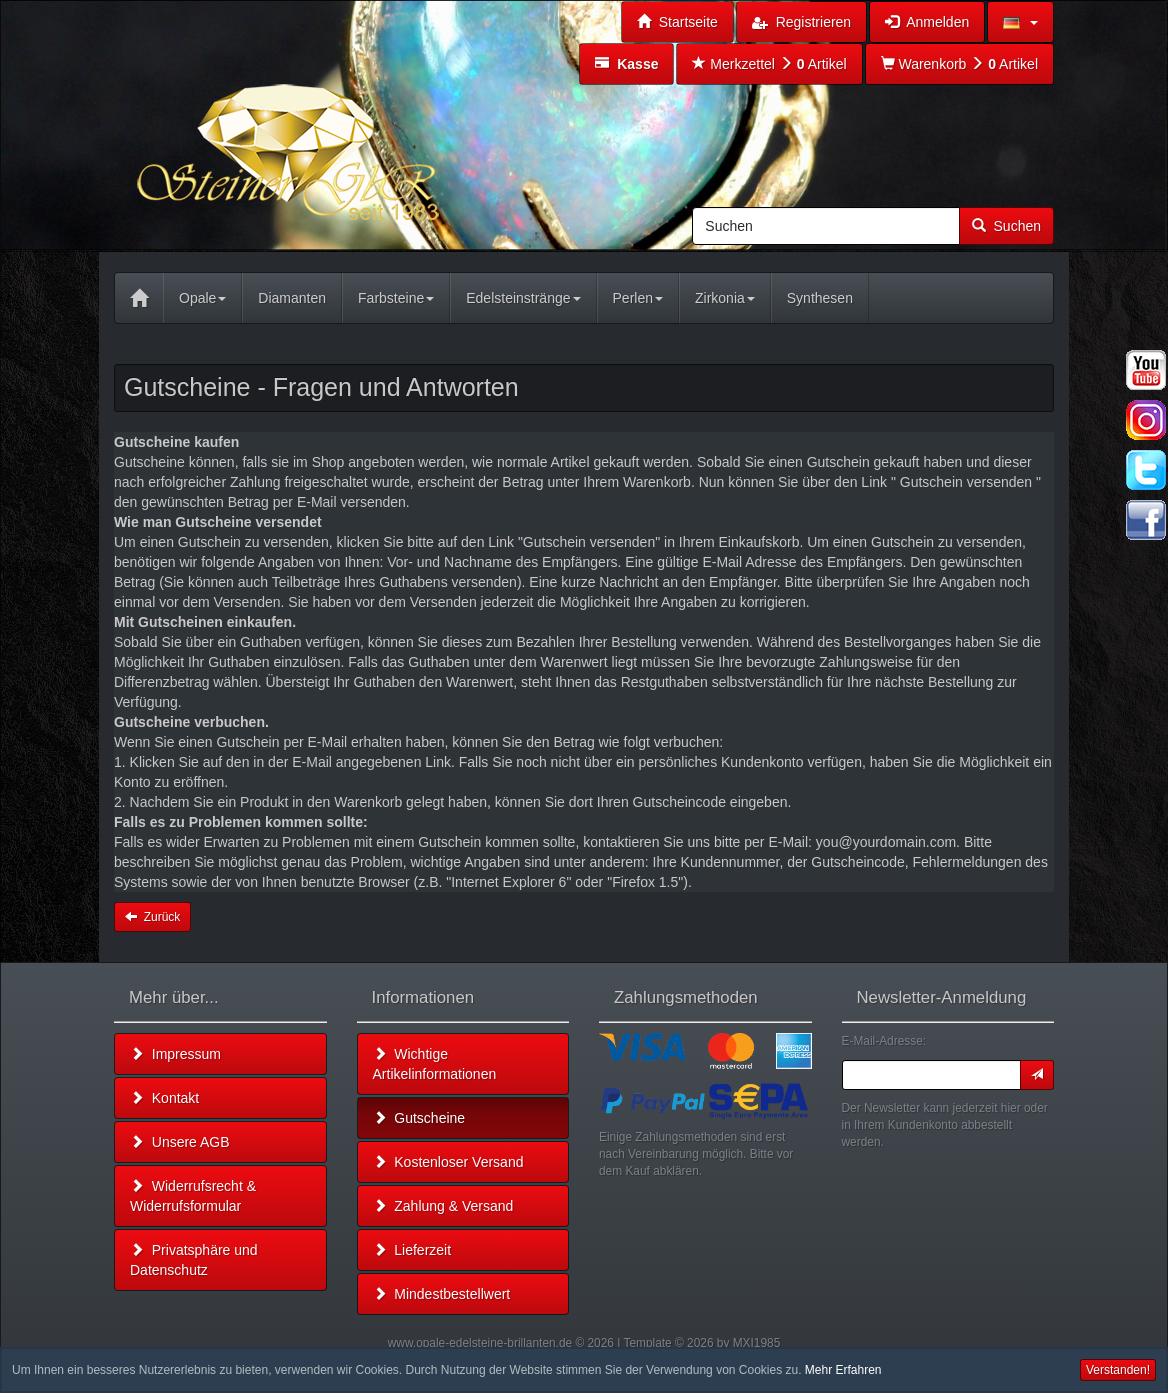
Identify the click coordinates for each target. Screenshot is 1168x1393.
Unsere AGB (180, 1142)
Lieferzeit (412, 1250)
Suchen (1006, 226)
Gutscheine (419, 1118)
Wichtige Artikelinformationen (435, 1064)
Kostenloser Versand (448, 1162)
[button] (1020, 22)
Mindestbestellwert (442, 1294)
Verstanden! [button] (1118, 1370)
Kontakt (164, 1098)
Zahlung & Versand (443, 1206)
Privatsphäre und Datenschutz (194, 1260)
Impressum (175, 1054)
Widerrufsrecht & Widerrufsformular (193, 1196)
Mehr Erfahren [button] (843, 1370)
